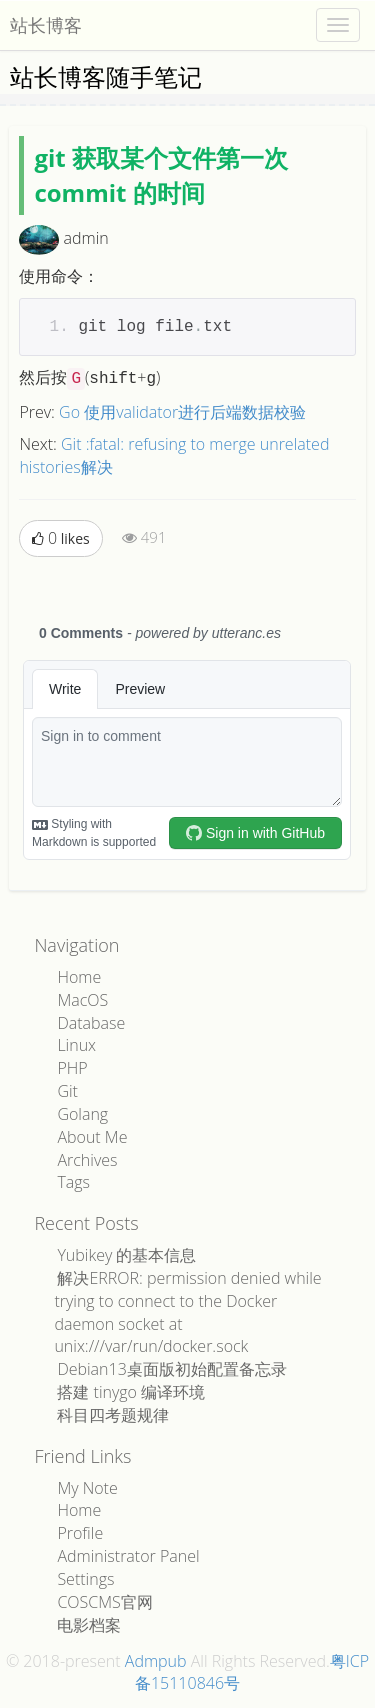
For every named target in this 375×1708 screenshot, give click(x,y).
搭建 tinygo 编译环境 (131, 1392)
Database (91, 1023)
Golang (82, 1114)
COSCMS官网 (104, 1602)
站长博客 (46, 25)
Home (79, 977)
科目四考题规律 (113, 1415)
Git (67, 1091)
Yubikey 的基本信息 (126, 1255)
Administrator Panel (128, 1556)
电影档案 (89, 1625)
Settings (85, 1579)
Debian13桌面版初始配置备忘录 (171, 1369)
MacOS (82, 1000)
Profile (80, 1533)
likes (60, 538)
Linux (76, 1045)
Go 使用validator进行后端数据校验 (182, 412)
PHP (72, 1068)
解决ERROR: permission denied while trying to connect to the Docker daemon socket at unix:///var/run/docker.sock (187, 1312)
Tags (73, 1182)
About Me (92, 1137)
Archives (87, 1160)
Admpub (156, 1661)
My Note (87, 1488)
